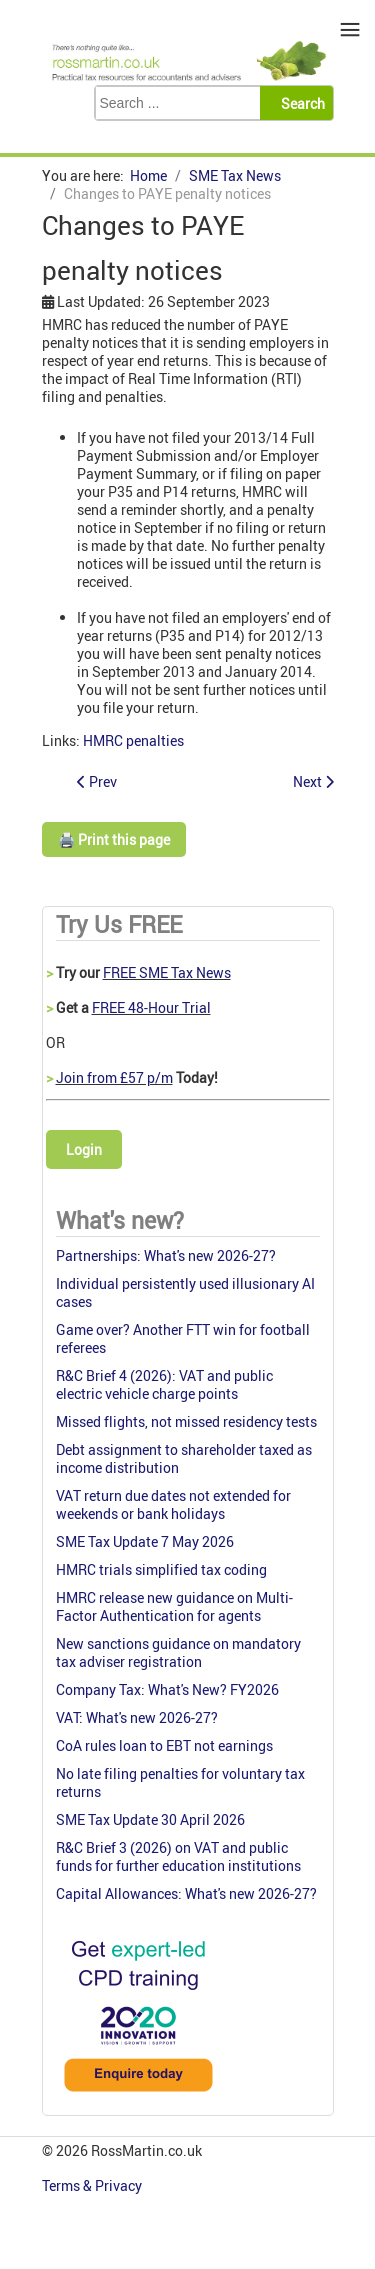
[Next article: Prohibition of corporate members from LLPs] (313, 781)
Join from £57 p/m (114, 1077)
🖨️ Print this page (114, 839)
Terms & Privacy (93, 2185)
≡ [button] (350, 29)
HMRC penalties (133, 740)
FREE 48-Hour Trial (151, 1007)
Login (84, 1149)
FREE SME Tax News (167, 972)
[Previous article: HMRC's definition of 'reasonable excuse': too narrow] (97, 781)
